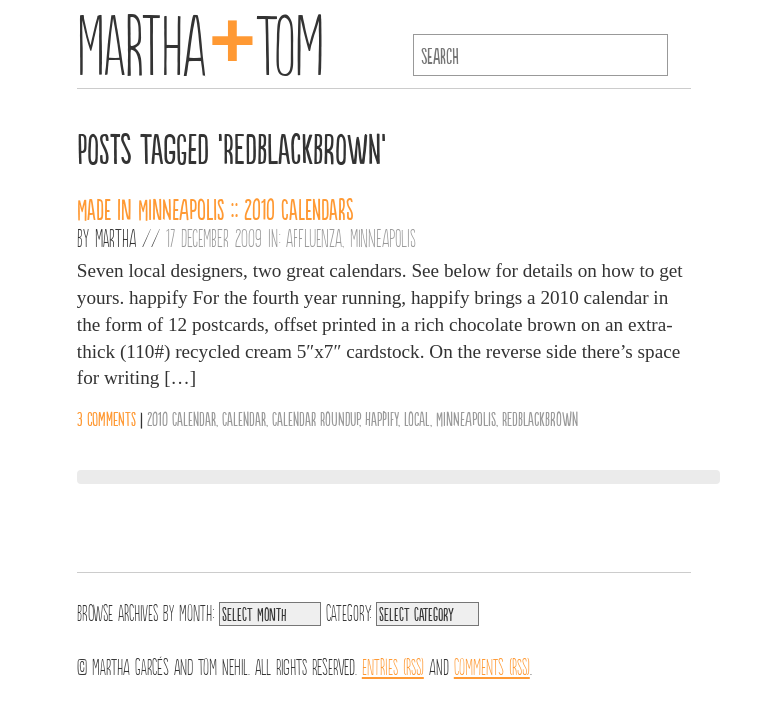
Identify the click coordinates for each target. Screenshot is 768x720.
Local (417, 418)
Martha (115, 237)
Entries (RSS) (393, 665)
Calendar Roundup (315, 418)
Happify (381, 418)
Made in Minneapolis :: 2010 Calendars (215, 208)
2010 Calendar (181, 418)
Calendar (244, 418)
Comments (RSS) (492, 665)
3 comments (106, 418)
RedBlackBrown (540, 418)
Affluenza (314, 237)
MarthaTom (200, 40)
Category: (348, 611)
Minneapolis (383, 237)
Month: (196, 611)
